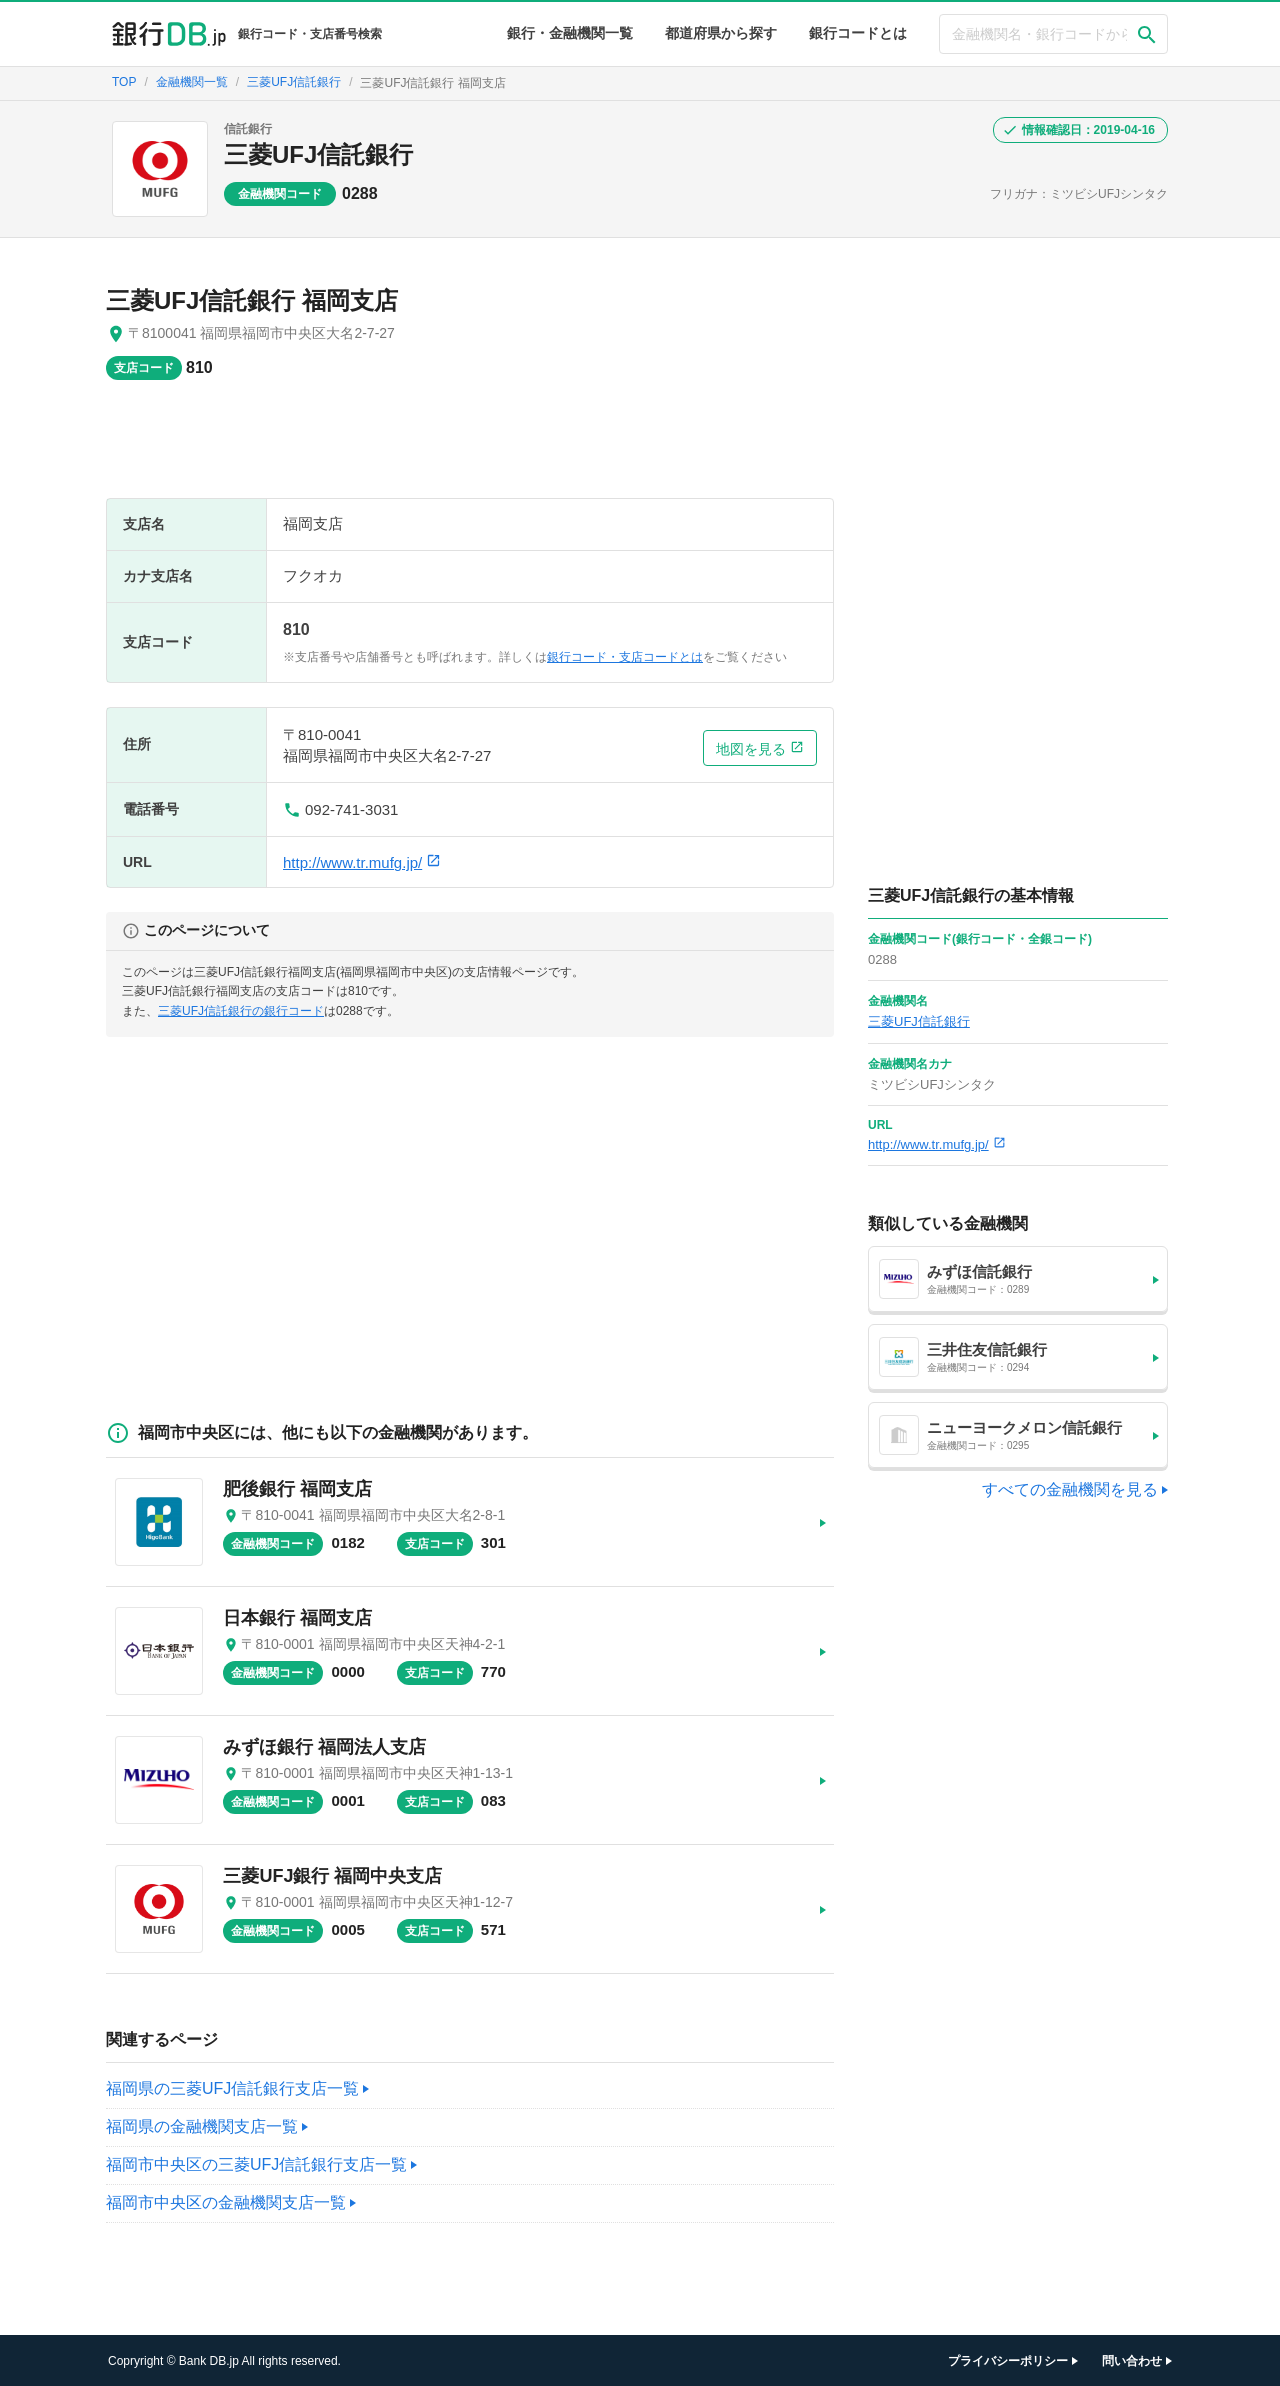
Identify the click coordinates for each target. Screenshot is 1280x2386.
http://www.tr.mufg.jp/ (362, 862)
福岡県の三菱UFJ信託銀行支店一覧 (232, 2088)
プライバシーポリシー (1008, 2361)
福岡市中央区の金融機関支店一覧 (226, 2202)
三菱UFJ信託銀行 (318, 154)
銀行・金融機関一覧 (570, 33)
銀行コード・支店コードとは (625, 657)
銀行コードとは (858, 33)
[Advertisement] (470, 449)
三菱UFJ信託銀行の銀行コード (241, 1011)
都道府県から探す (721, 33)
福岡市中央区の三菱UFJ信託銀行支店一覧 (256, 2164)
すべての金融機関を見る (1070, 1489)
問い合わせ (1132, 2361)
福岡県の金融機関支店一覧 (202, 2126)
